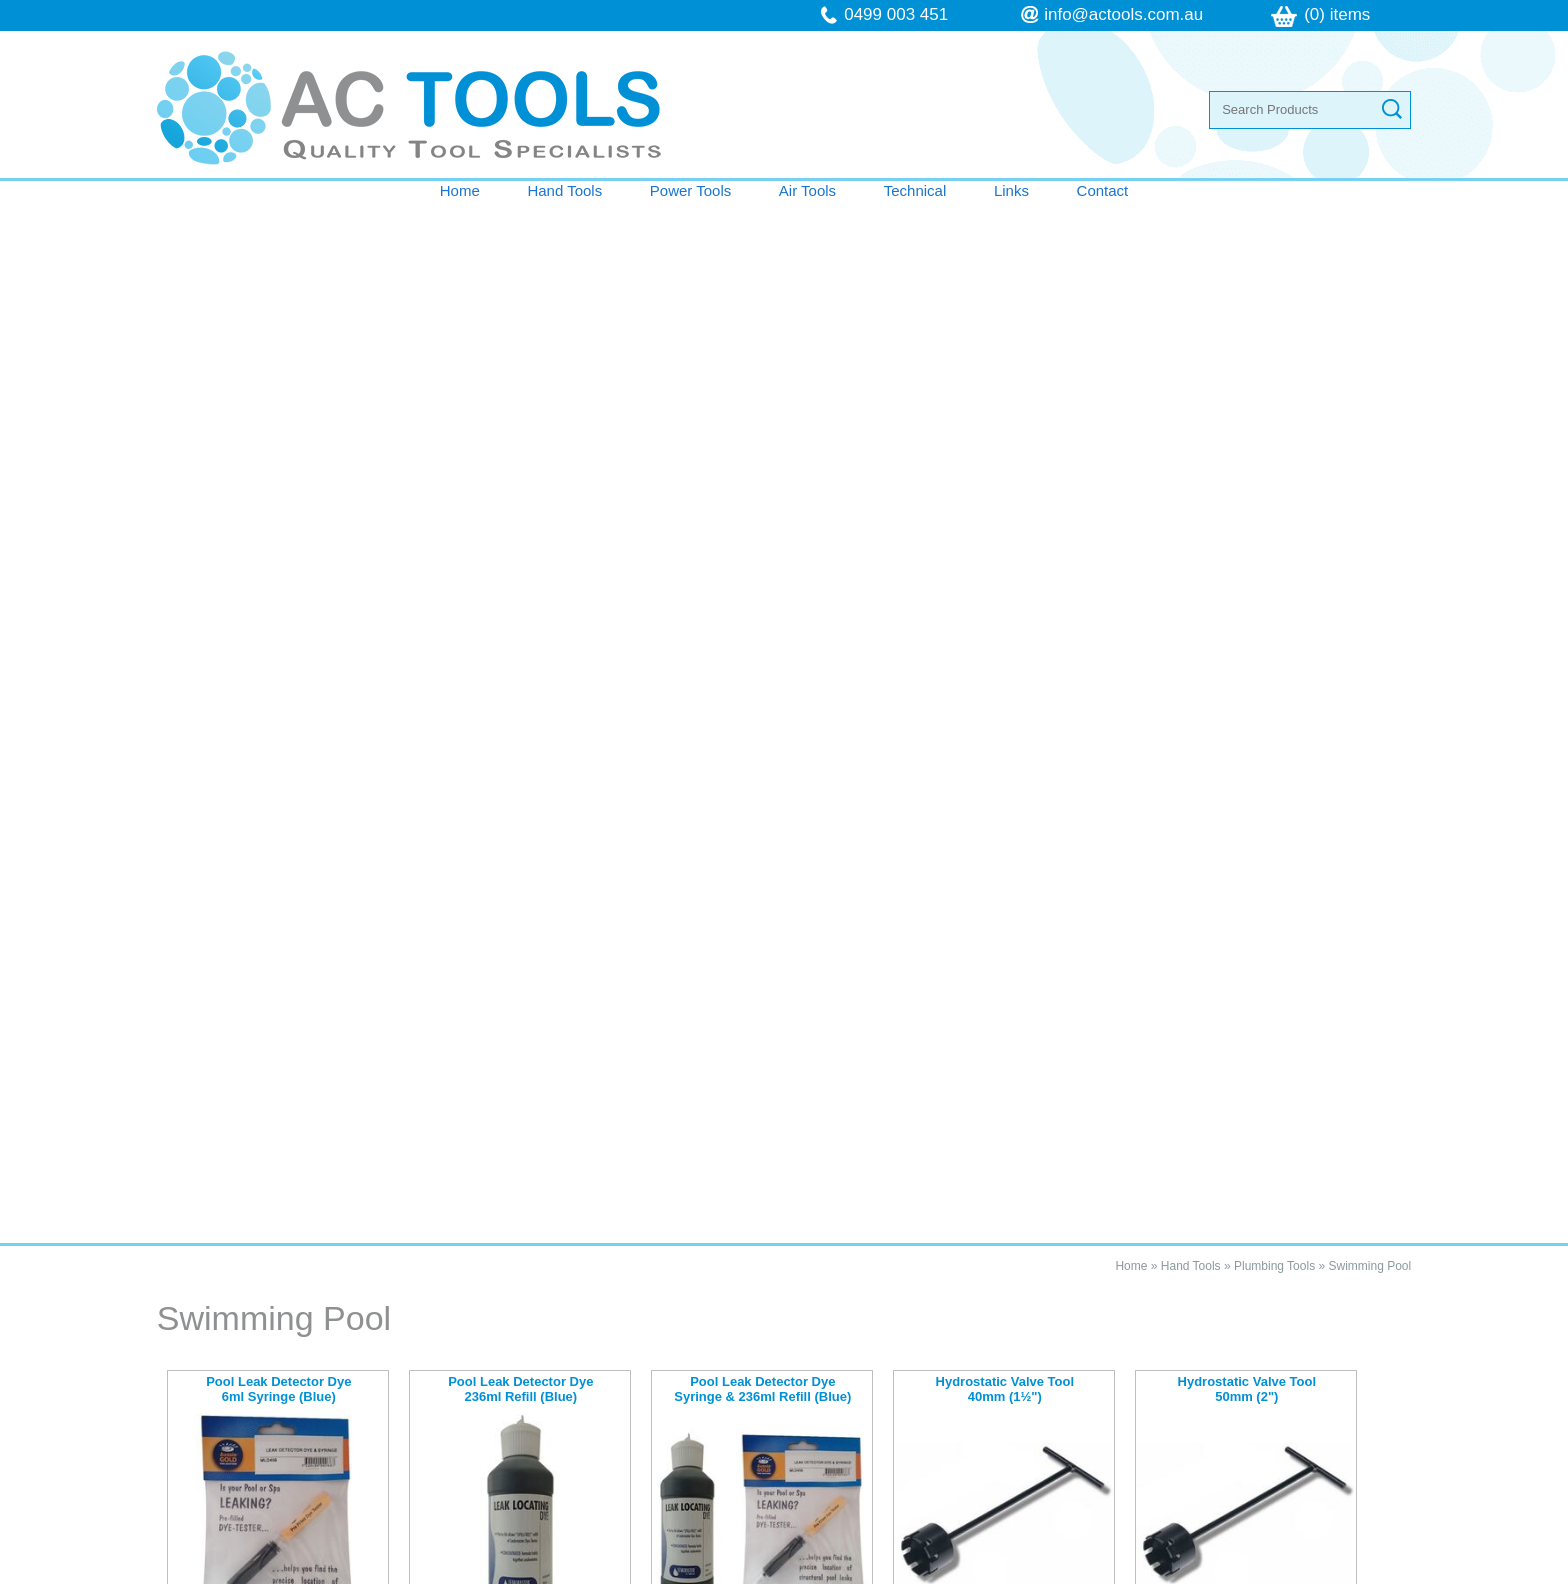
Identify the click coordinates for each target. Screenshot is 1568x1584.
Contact (1103, 190)
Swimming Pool (1369, 225)
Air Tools (807, 190)
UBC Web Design (991, 1573)
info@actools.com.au (1123, 14)
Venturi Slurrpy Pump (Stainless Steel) (278, 671)
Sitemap (526, 1573)
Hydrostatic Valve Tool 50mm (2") (1247, 349)
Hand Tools (564, 190)
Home (460, 190)
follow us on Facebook (946, 1418)
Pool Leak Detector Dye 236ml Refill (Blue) (520, 349)
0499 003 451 (896, 14)
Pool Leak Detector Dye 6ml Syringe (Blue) (278, 349)
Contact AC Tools (783, 1138)
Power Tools (690, 190)
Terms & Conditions (264, 1399)
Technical (915, 190)
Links (1011, 190)
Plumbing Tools (1274, 225)
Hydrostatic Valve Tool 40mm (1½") (1005, 349)
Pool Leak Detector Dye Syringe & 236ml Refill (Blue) (762, 349)
